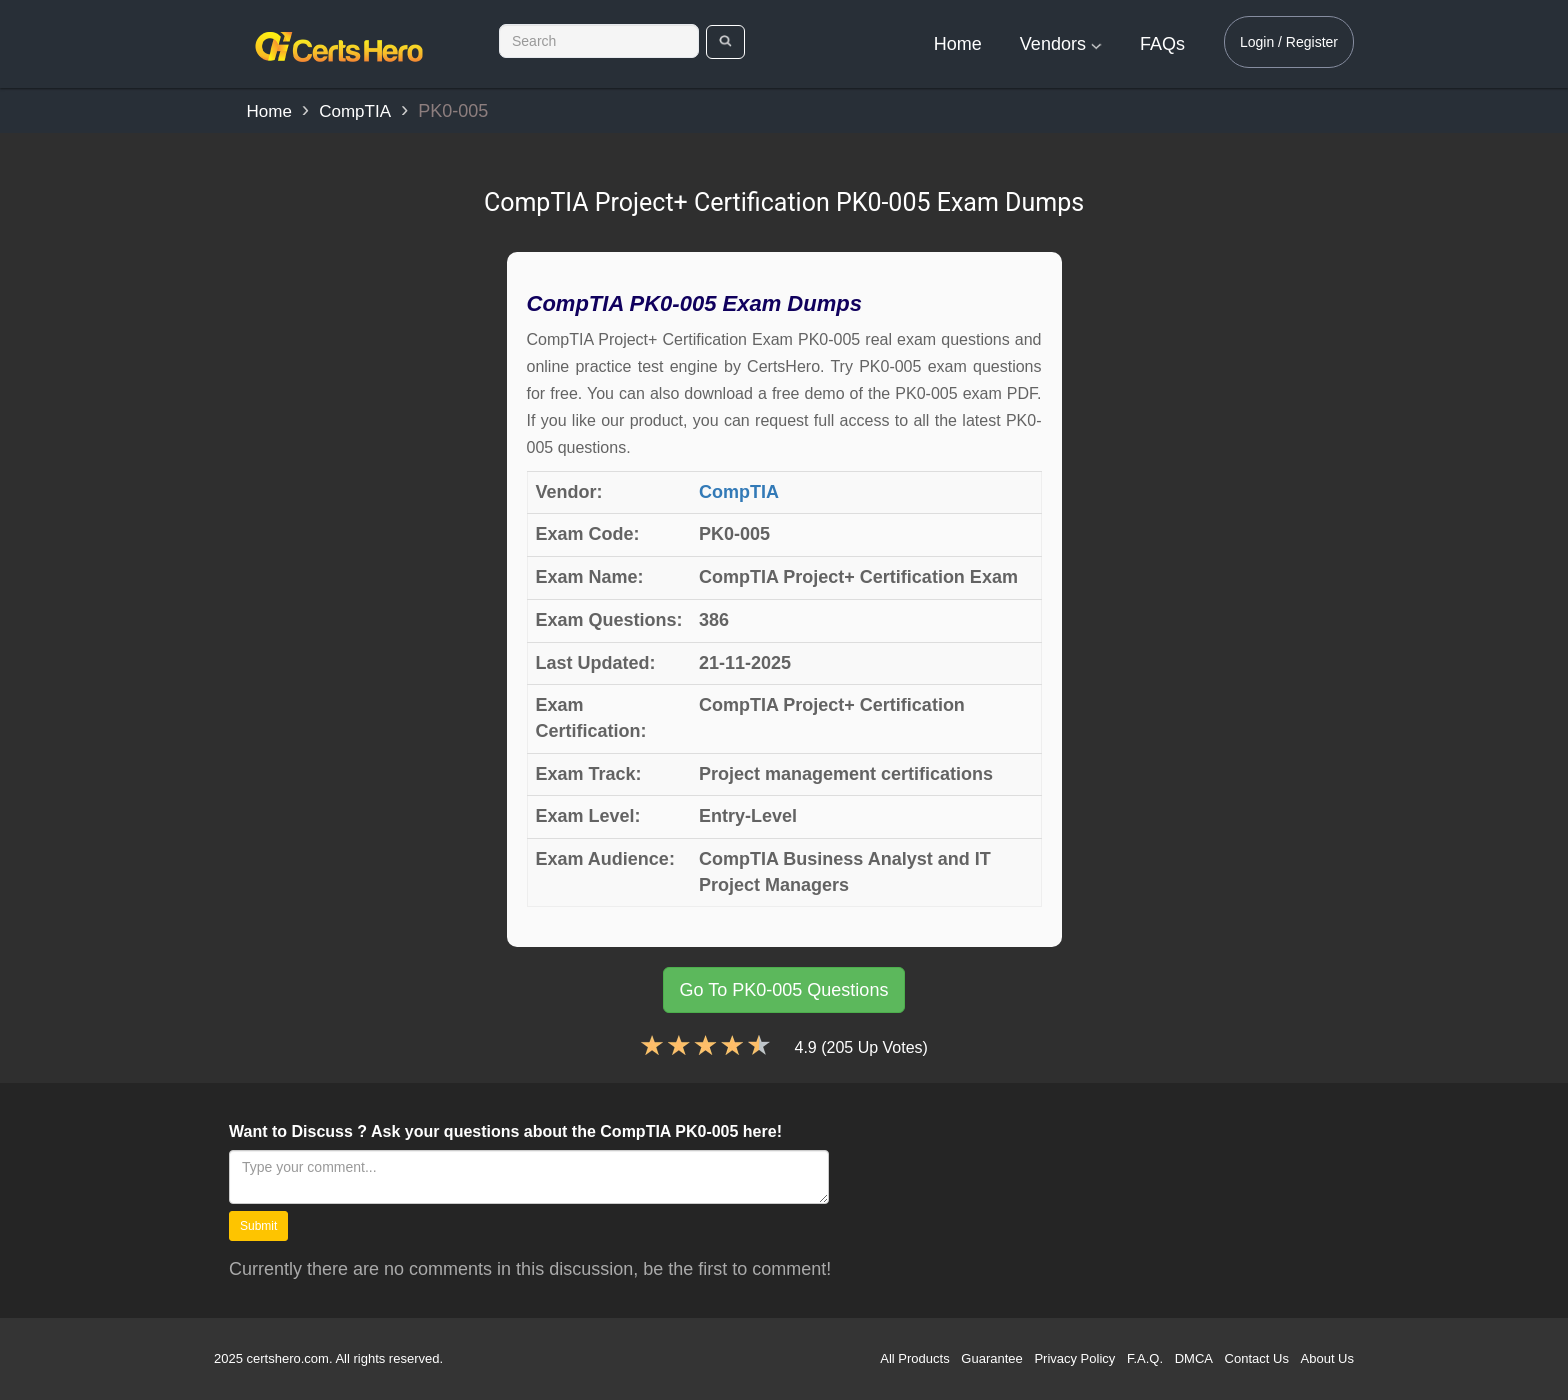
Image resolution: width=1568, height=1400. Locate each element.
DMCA (1194, 1358)
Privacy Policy (1074, 1358)
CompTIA (355, 111)
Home (958, 44)
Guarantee (991, 1358)
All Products (914, 1358)
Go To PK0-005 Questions (784, 990)
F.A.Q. (1145, 1358)
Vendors (1061, 44)
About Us (1327, 1358)
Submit (258, 1226)
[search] (725, 42)
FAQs (1162, 44)
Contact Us (1257, 1358)
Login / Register (1289, 42)
